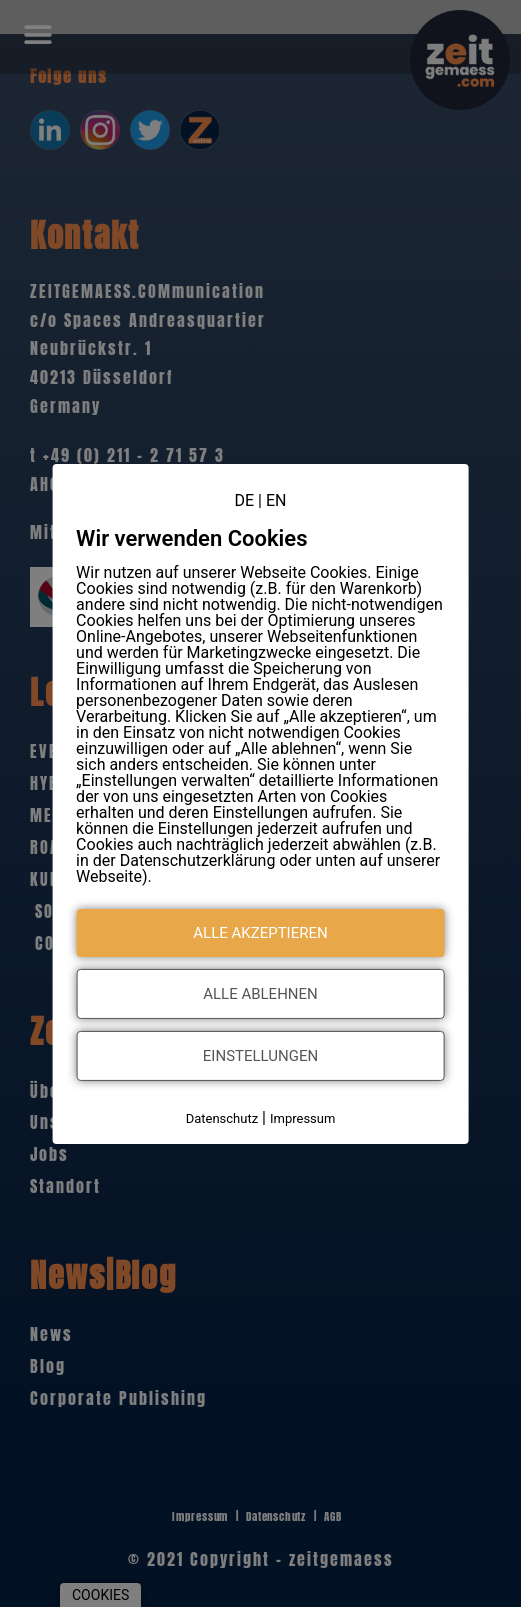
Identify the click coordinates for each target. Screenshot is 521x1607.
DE (245, 499)
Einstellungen (260, 1056)
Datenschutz (222, 1118)
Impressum (302, 1118)
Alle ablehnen (260, 994)
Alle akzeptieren (260, 933)
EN (276, 499)
